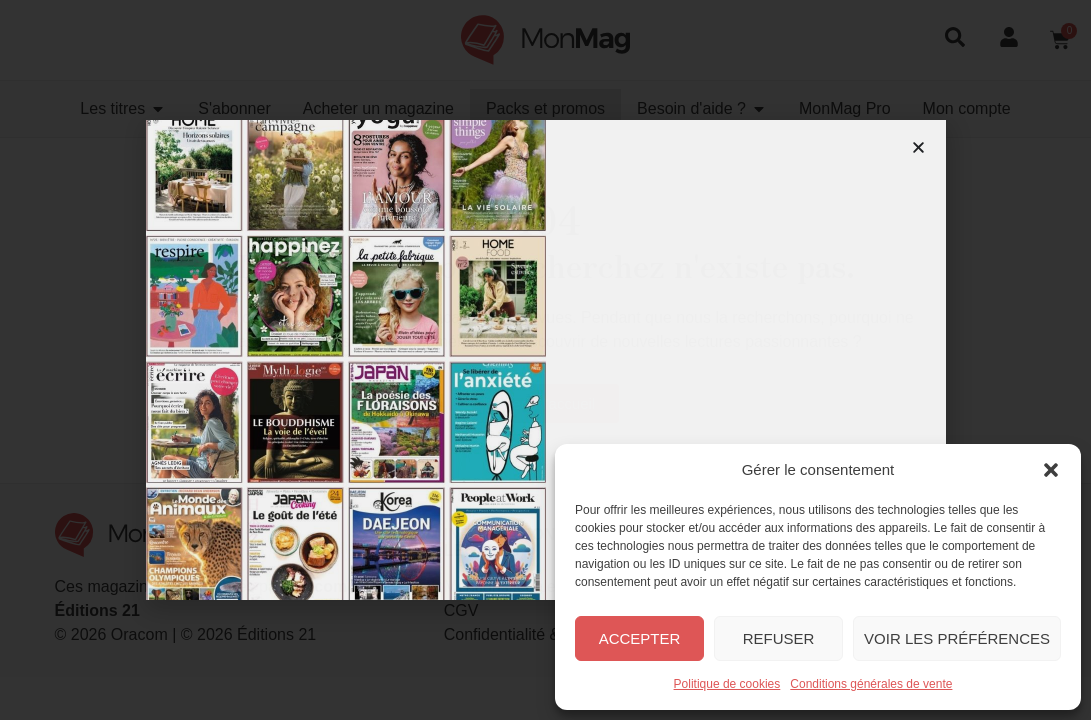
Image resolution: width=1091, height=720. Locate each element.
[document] (545, 360)
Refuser (779, 638)
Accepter (640, 638)
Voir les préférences (957, 638)
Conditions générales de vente (871, 684)
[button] (1051, 470)
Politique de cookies (727, 684)
